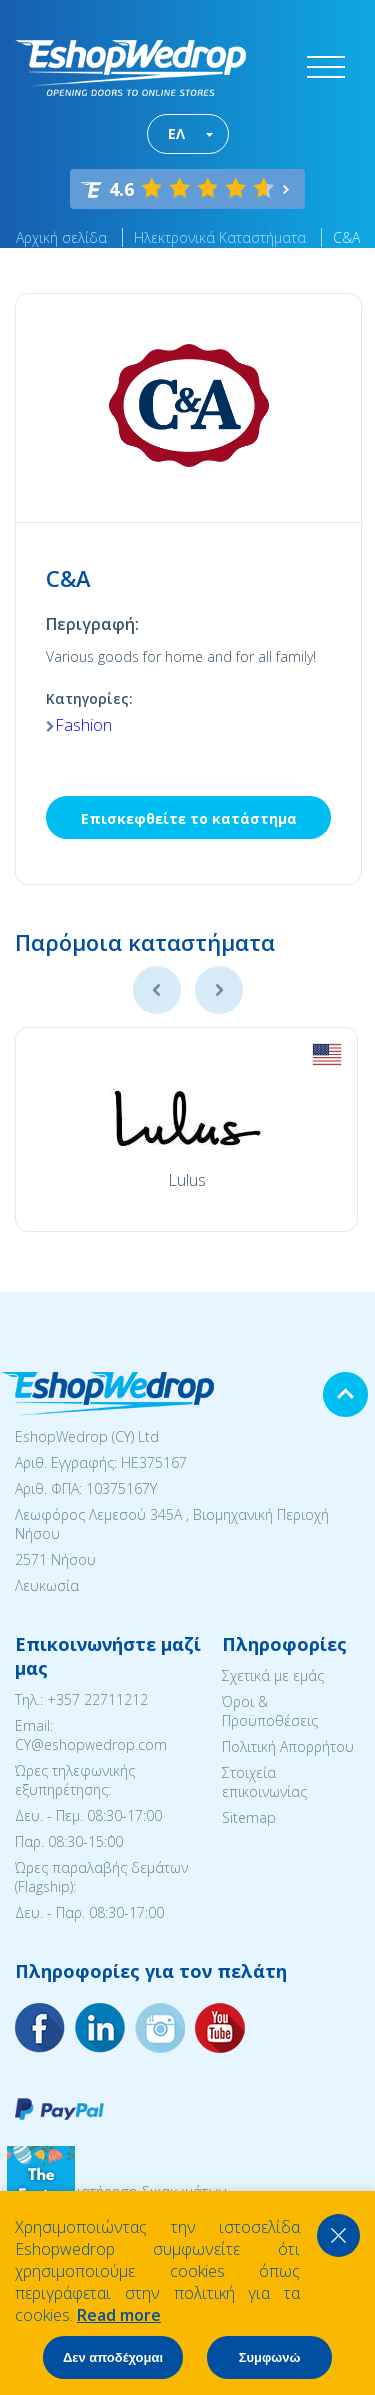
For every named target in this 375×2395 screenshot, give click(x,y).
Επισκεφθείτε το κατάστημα (189, 818)
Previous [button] (157, 990)
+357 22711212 (97, 1699)
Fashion (83, 725)
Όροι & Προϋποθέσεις (270, 1711)
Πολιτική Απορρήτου (288, 1746)
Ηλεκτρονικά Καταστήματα (220, 237)
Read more (119, 2315)
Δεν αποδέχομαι (113, 2357)
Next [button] (219, 990)
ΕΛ (176, 133)
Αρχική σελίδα (61, 237)
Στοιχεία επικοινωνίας (264, 1782)
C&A (346, 237)
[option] (186, 1129)
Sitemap (249, 1817)
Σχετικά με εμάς (273, 1675)
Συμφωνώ (270, 2357)
